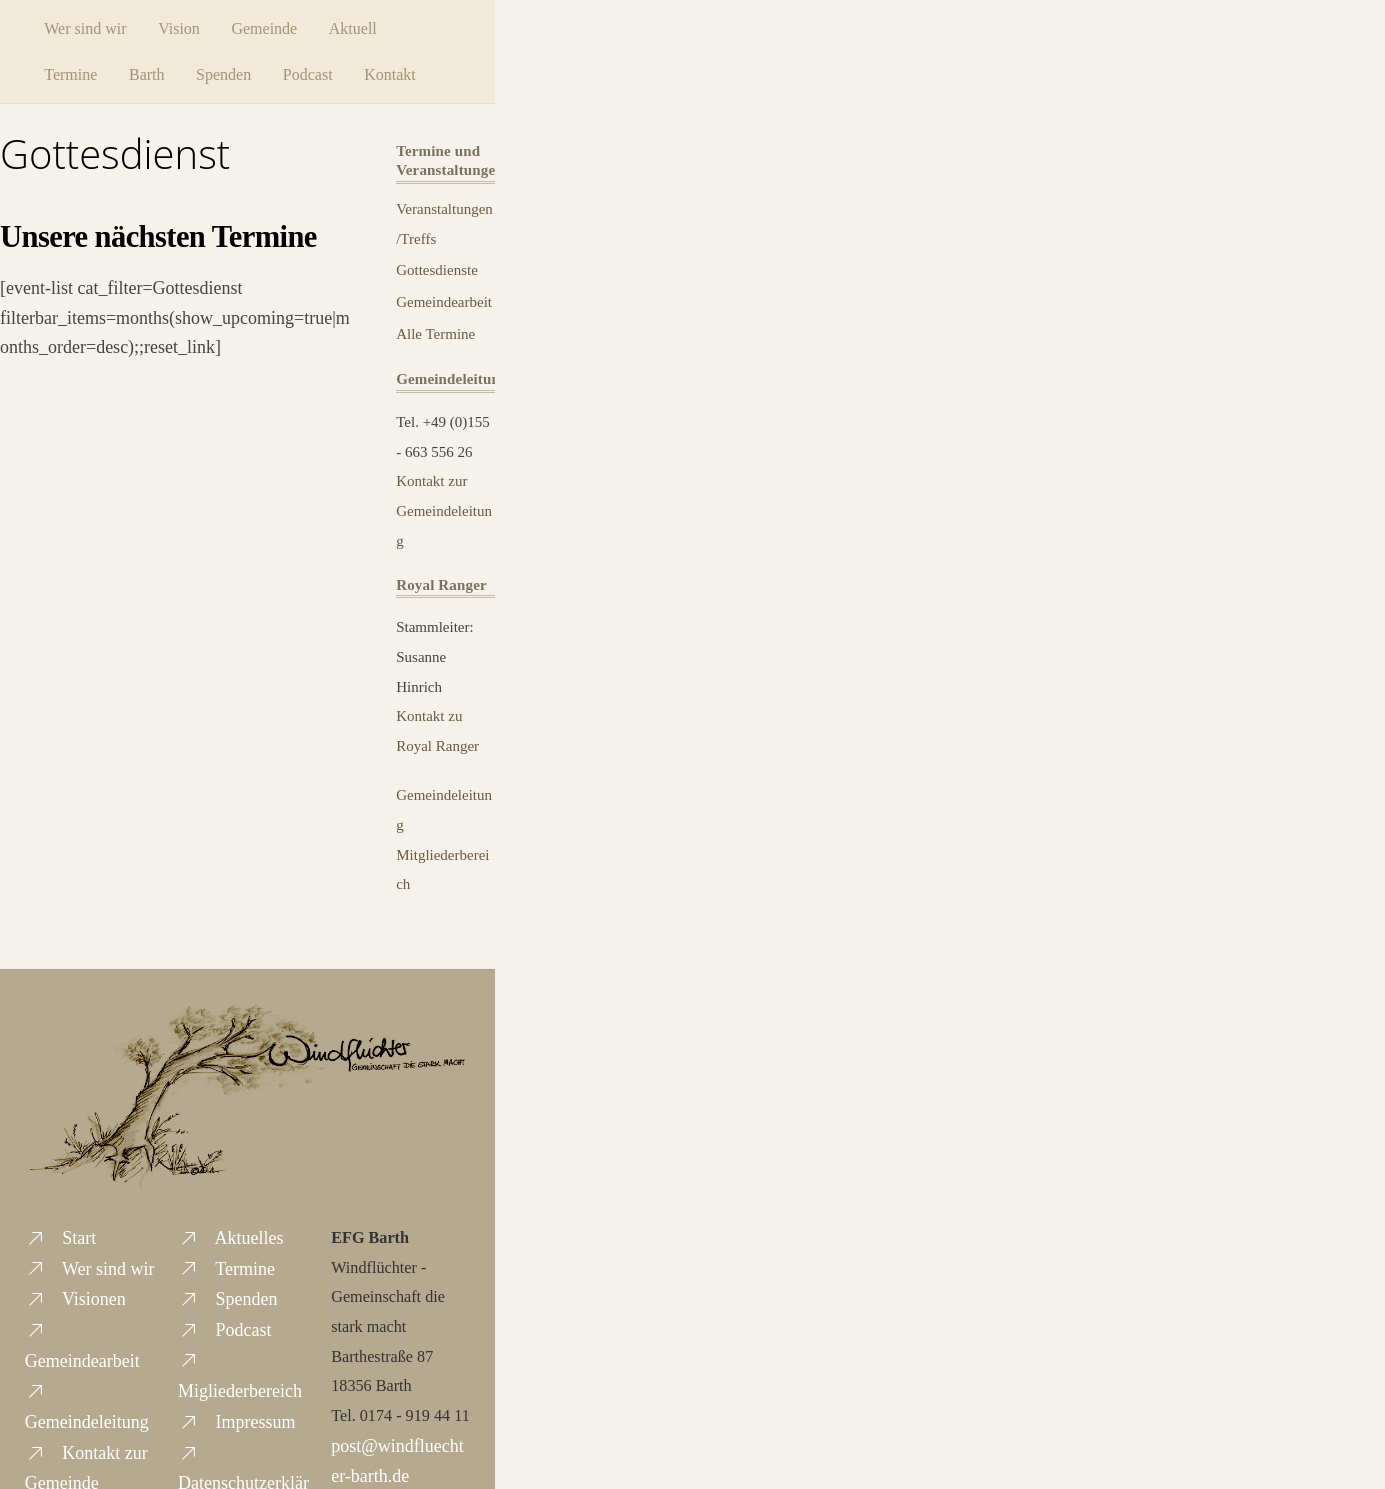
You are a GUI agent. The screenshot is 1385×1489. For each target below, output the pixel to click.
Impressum (237, 1421)
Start (61, 1237)
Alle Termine (435, 333)
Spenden (230, 73)
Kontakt (397, 73)
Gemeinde (271, 27)
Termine (77, 73)
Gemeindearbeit (444, 301)
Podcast (314, 73)
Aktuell (359, 27)
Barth (153, 73)
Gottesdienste (437, 269)
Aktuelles (231, 1237)
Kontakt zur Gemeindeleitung (444, 509)
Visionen (75, 1298)
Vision (186, 27)
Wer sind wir (92, 27)
